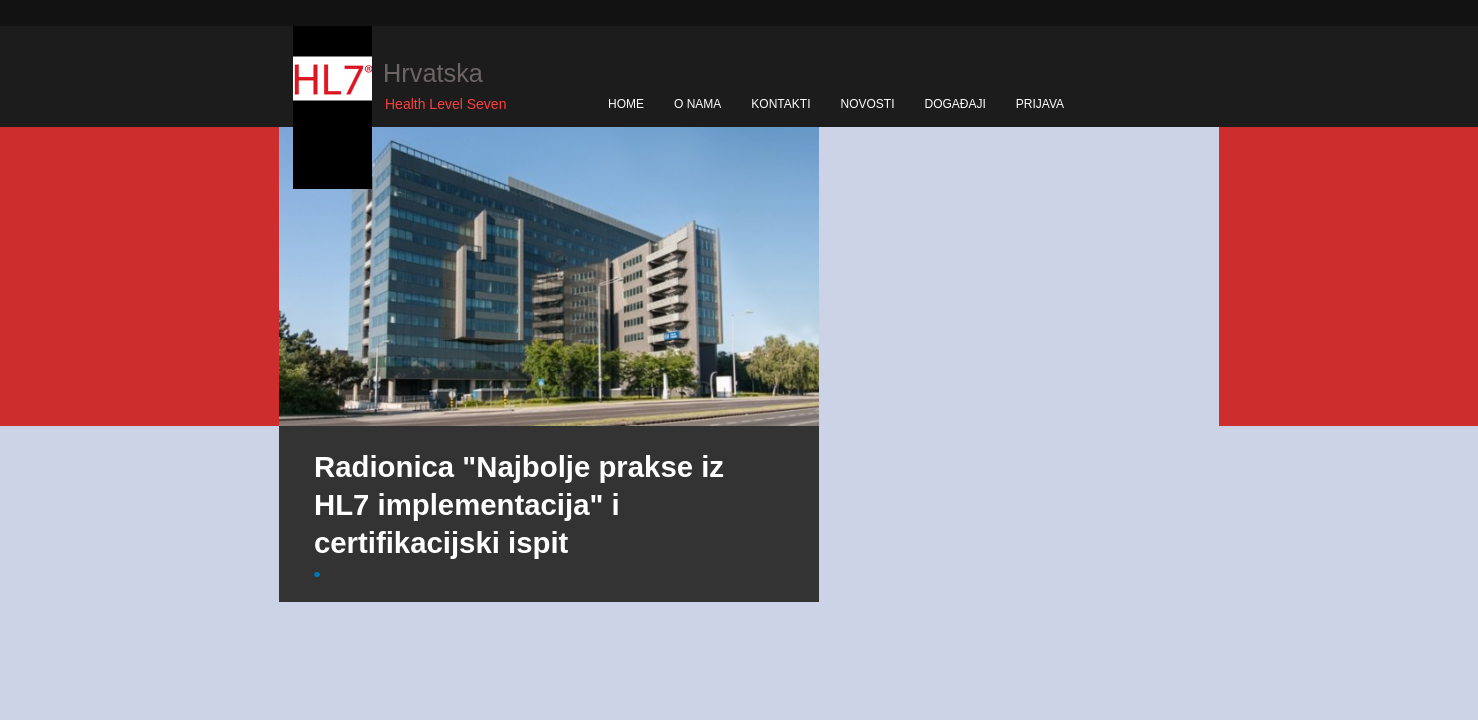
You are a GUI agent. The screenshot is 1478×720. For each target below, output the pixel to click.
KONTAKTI (780, 104)
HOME (626, 104)
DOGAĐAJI (954, 104)
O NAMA (697, 104)
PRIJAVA (1040, 104)
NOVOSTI (867, 104)
